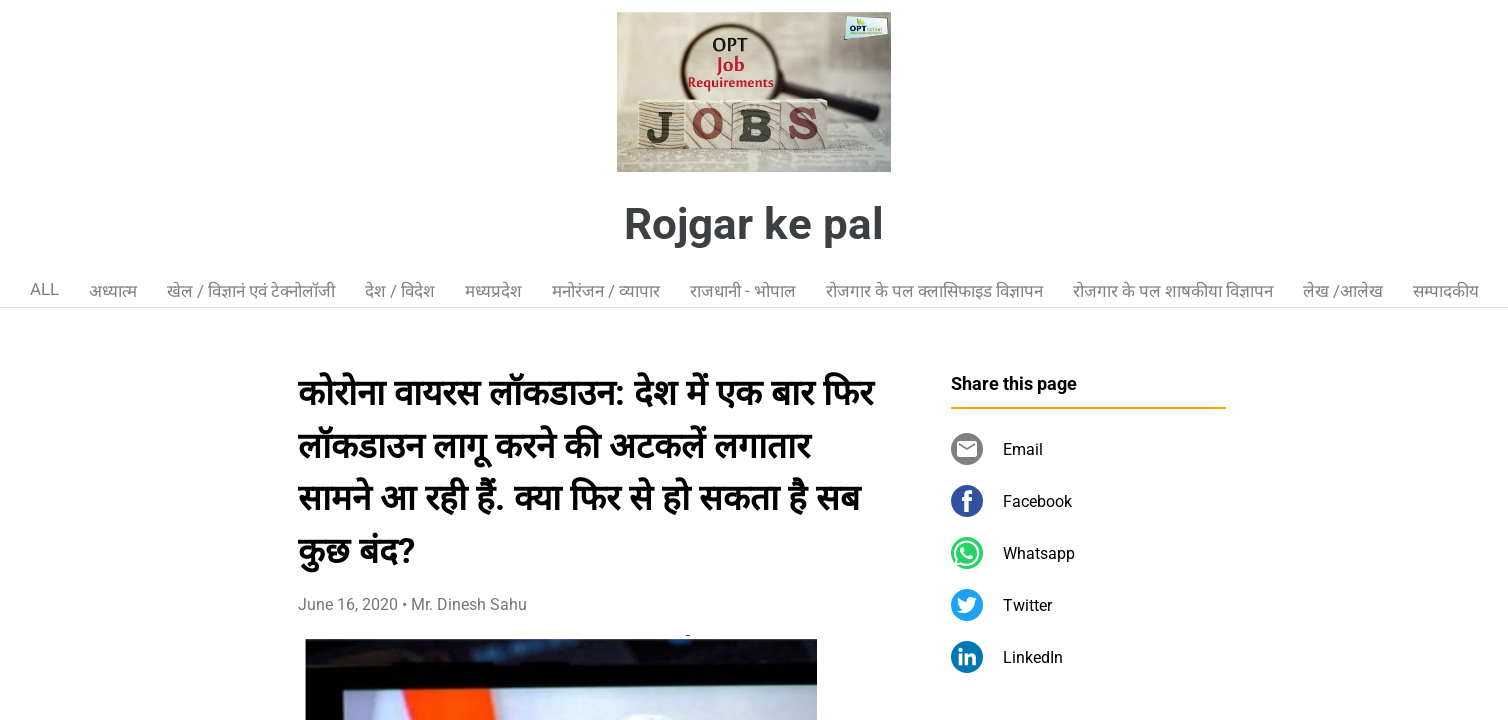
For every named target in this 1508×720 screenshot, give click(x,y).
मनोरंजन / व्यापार (606, 291)
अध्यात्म (113, 291)
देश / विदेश (400, 291)
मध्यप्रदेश (493, 291)
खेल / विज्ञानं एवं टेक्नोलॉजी (251, 291)
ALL (44, 289)
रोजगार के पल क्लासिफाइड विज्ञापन (934, 291)
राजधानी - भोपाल (743, 291)
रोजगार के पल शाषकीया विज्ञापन (1173, 291)
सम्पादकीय (1446, 291)
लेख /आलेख (1343, 291)
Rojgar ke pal (754, 224)
